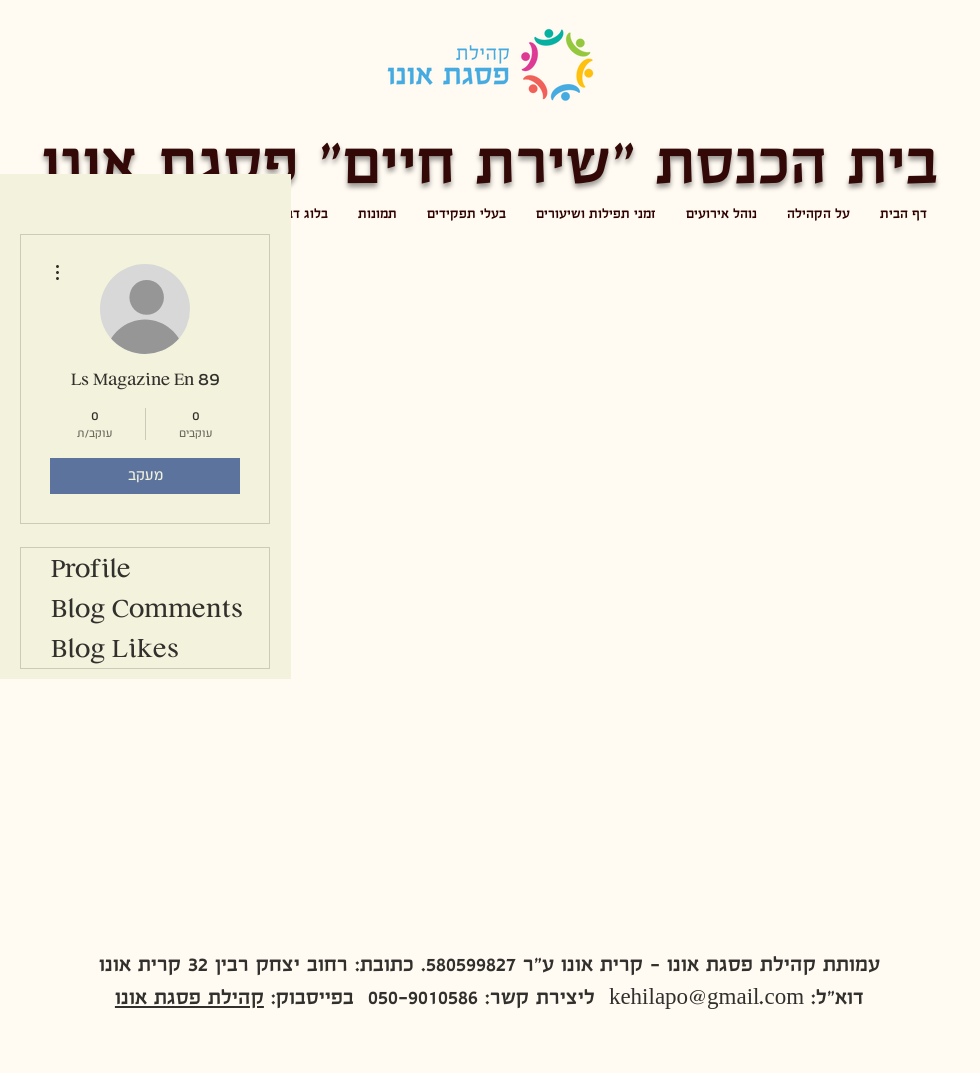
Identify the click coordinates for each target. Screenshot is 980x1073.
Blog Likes (115, 648)
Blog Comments (147, 608)
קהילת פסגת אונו (189, 997)
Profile (91, 568)
